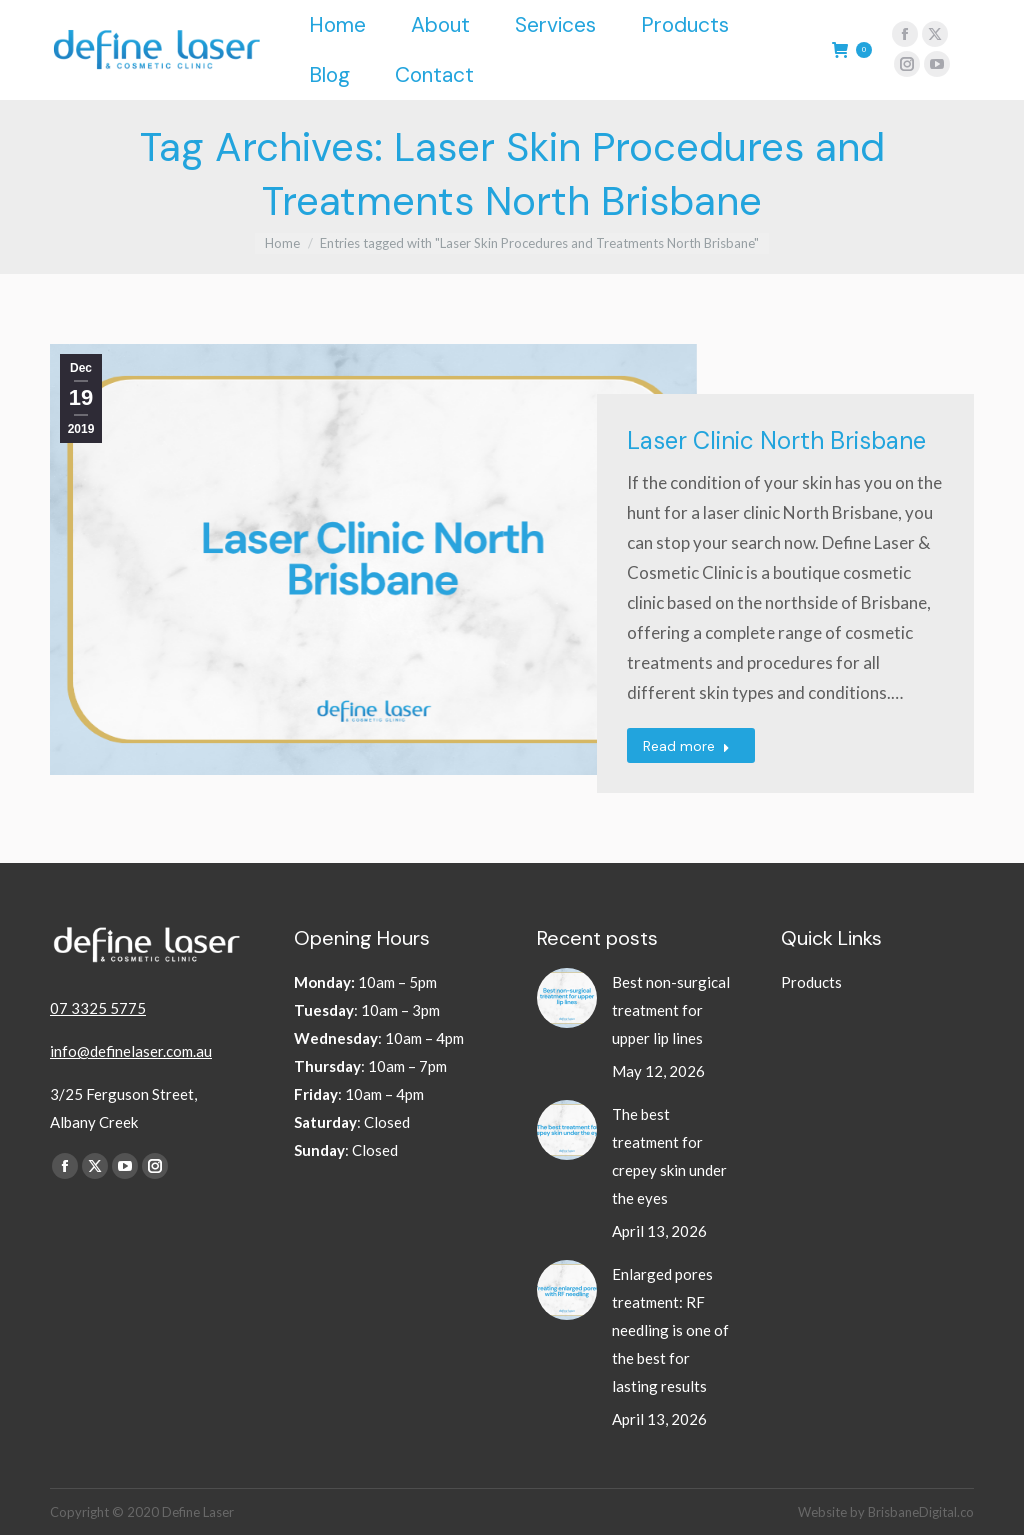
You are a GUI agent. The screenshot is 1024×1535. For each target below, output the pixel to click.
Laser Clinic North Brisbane (776, 440)
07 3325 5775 (98, 1008)
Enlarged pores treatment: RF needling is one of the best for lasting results (670, 1330)
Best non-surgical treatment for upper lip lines (671, 1010)
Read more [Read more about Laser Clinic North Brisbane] (686, 746)
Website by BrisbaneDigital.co (886, 1512)
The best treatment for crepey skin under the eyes (669, 1156)
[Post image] (567, 998)
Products (811, 982)
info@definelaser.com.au (131, 1051)
